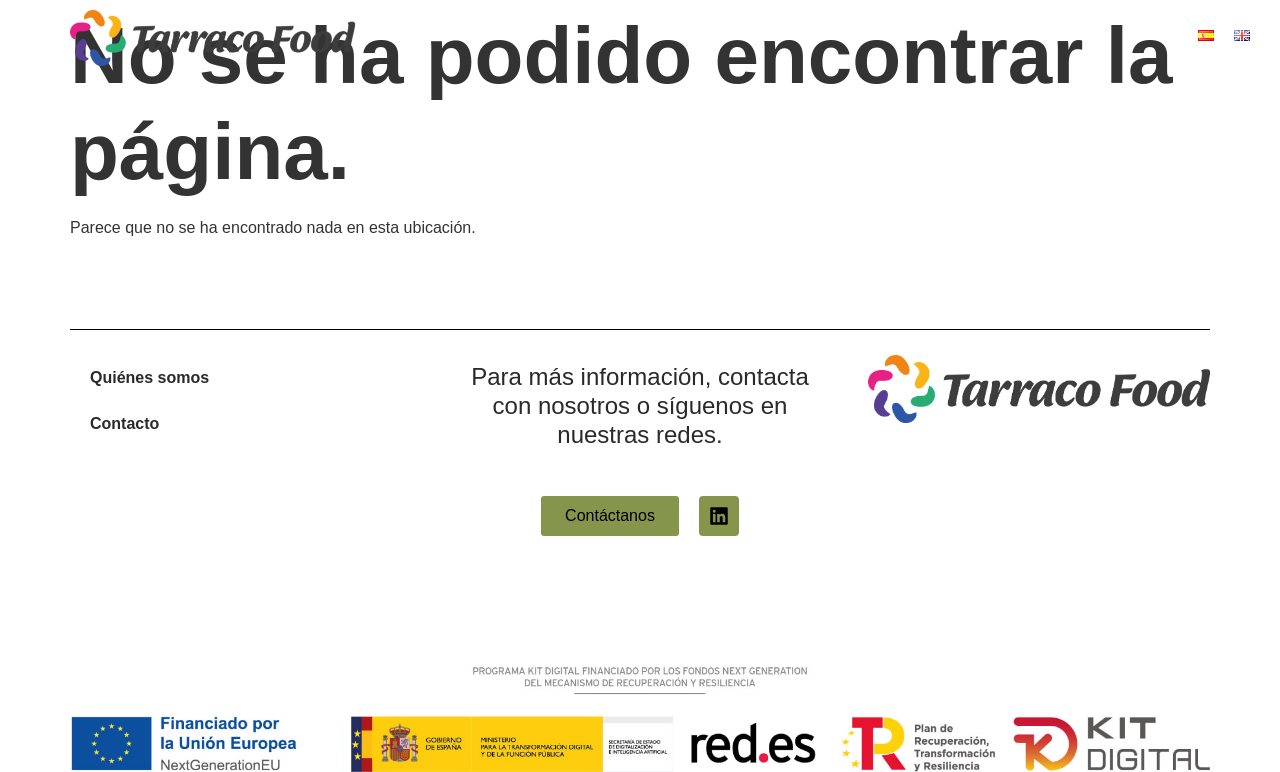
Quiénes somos (149, 377)
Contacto (124, 423)
